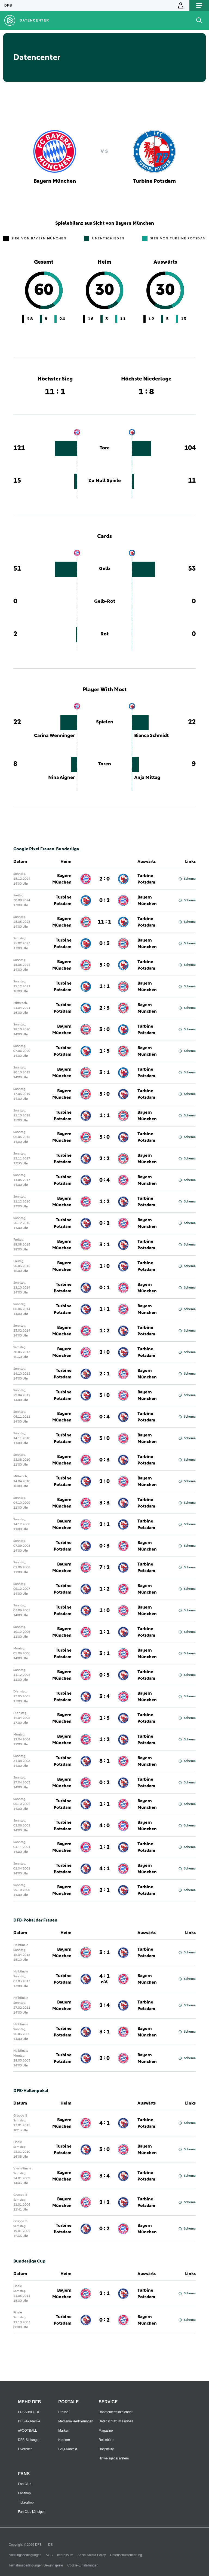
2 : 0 (104, 879)
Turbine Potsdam (146, 878)
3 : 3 (104, 1503)
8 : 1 (104, 1761)
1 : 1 (104, 986)
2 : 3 (104, 1008)
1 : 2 (104, 1201)
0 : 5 (104, 1675)
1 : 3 (104, 1718)
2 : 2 (104, 1158)
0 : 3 (104, 943)
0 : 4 (104, 1180)
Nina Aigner (61, 777)
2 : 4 (104, 2005)
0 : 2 (104, 900)
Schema (187, 879)
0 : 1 (104, 1287)
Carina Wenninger (54, 735)
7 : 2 (104, 1567)
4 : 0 (104, 1825)
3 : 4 (104, 1696)
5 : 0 (104, 965)
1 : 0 (104, 1266)
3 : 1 (104, 1072)
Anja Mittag (147, 777)
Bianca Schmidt (151, 735)
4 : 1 (104, 1868)
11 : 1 (104, 922)
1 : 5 (104, 1051)
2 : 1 (104, 1374)
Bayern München (62, 878)
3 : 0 (104, 1029)
